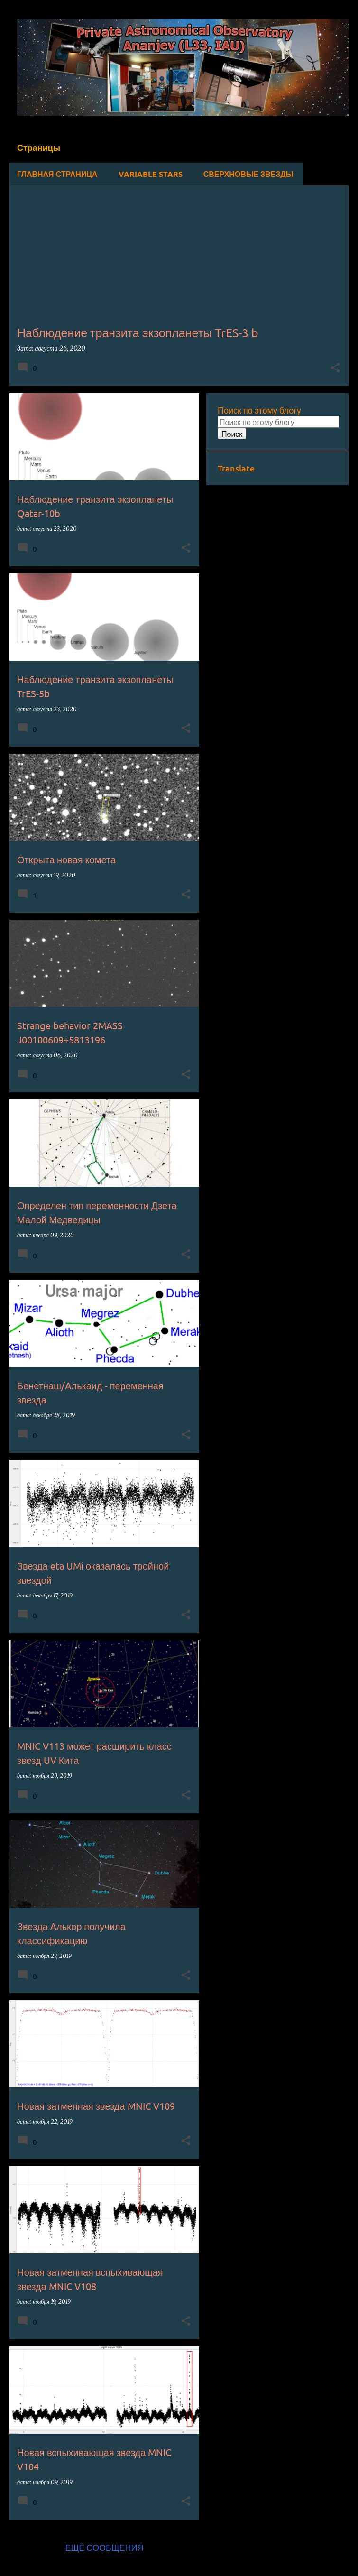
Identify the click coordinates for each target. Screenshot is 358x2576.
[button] (335, 368)
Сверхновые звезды (248, 174)
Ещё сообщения (104, 2547)
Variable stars (151, 174)
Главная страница (57, 174)
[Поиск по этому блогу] (278, 421)
